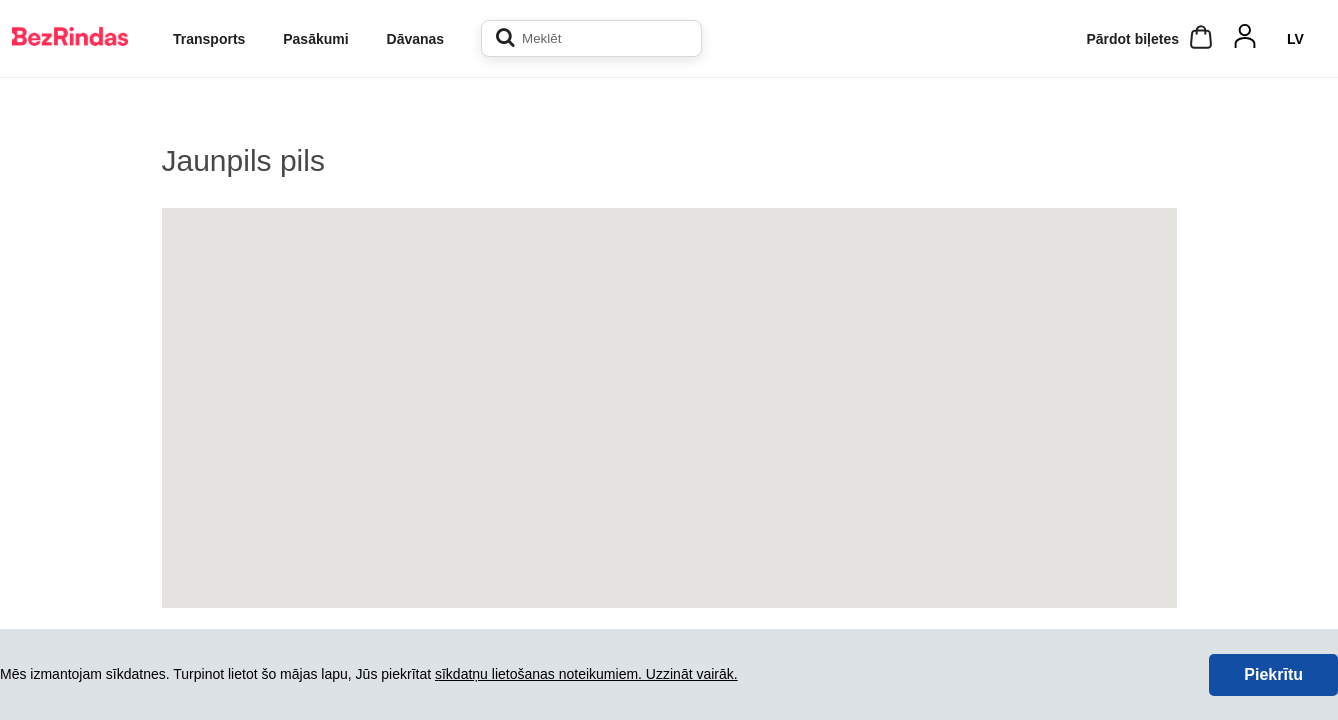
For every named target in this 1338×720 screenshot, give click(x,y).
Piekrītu (1273, 674)
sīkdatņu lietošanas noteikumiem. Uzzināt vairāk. (586, 674)
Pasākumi (315, 39)
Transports (209, 39)
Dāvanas (416, 39)
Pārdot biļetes (1132, 39)
